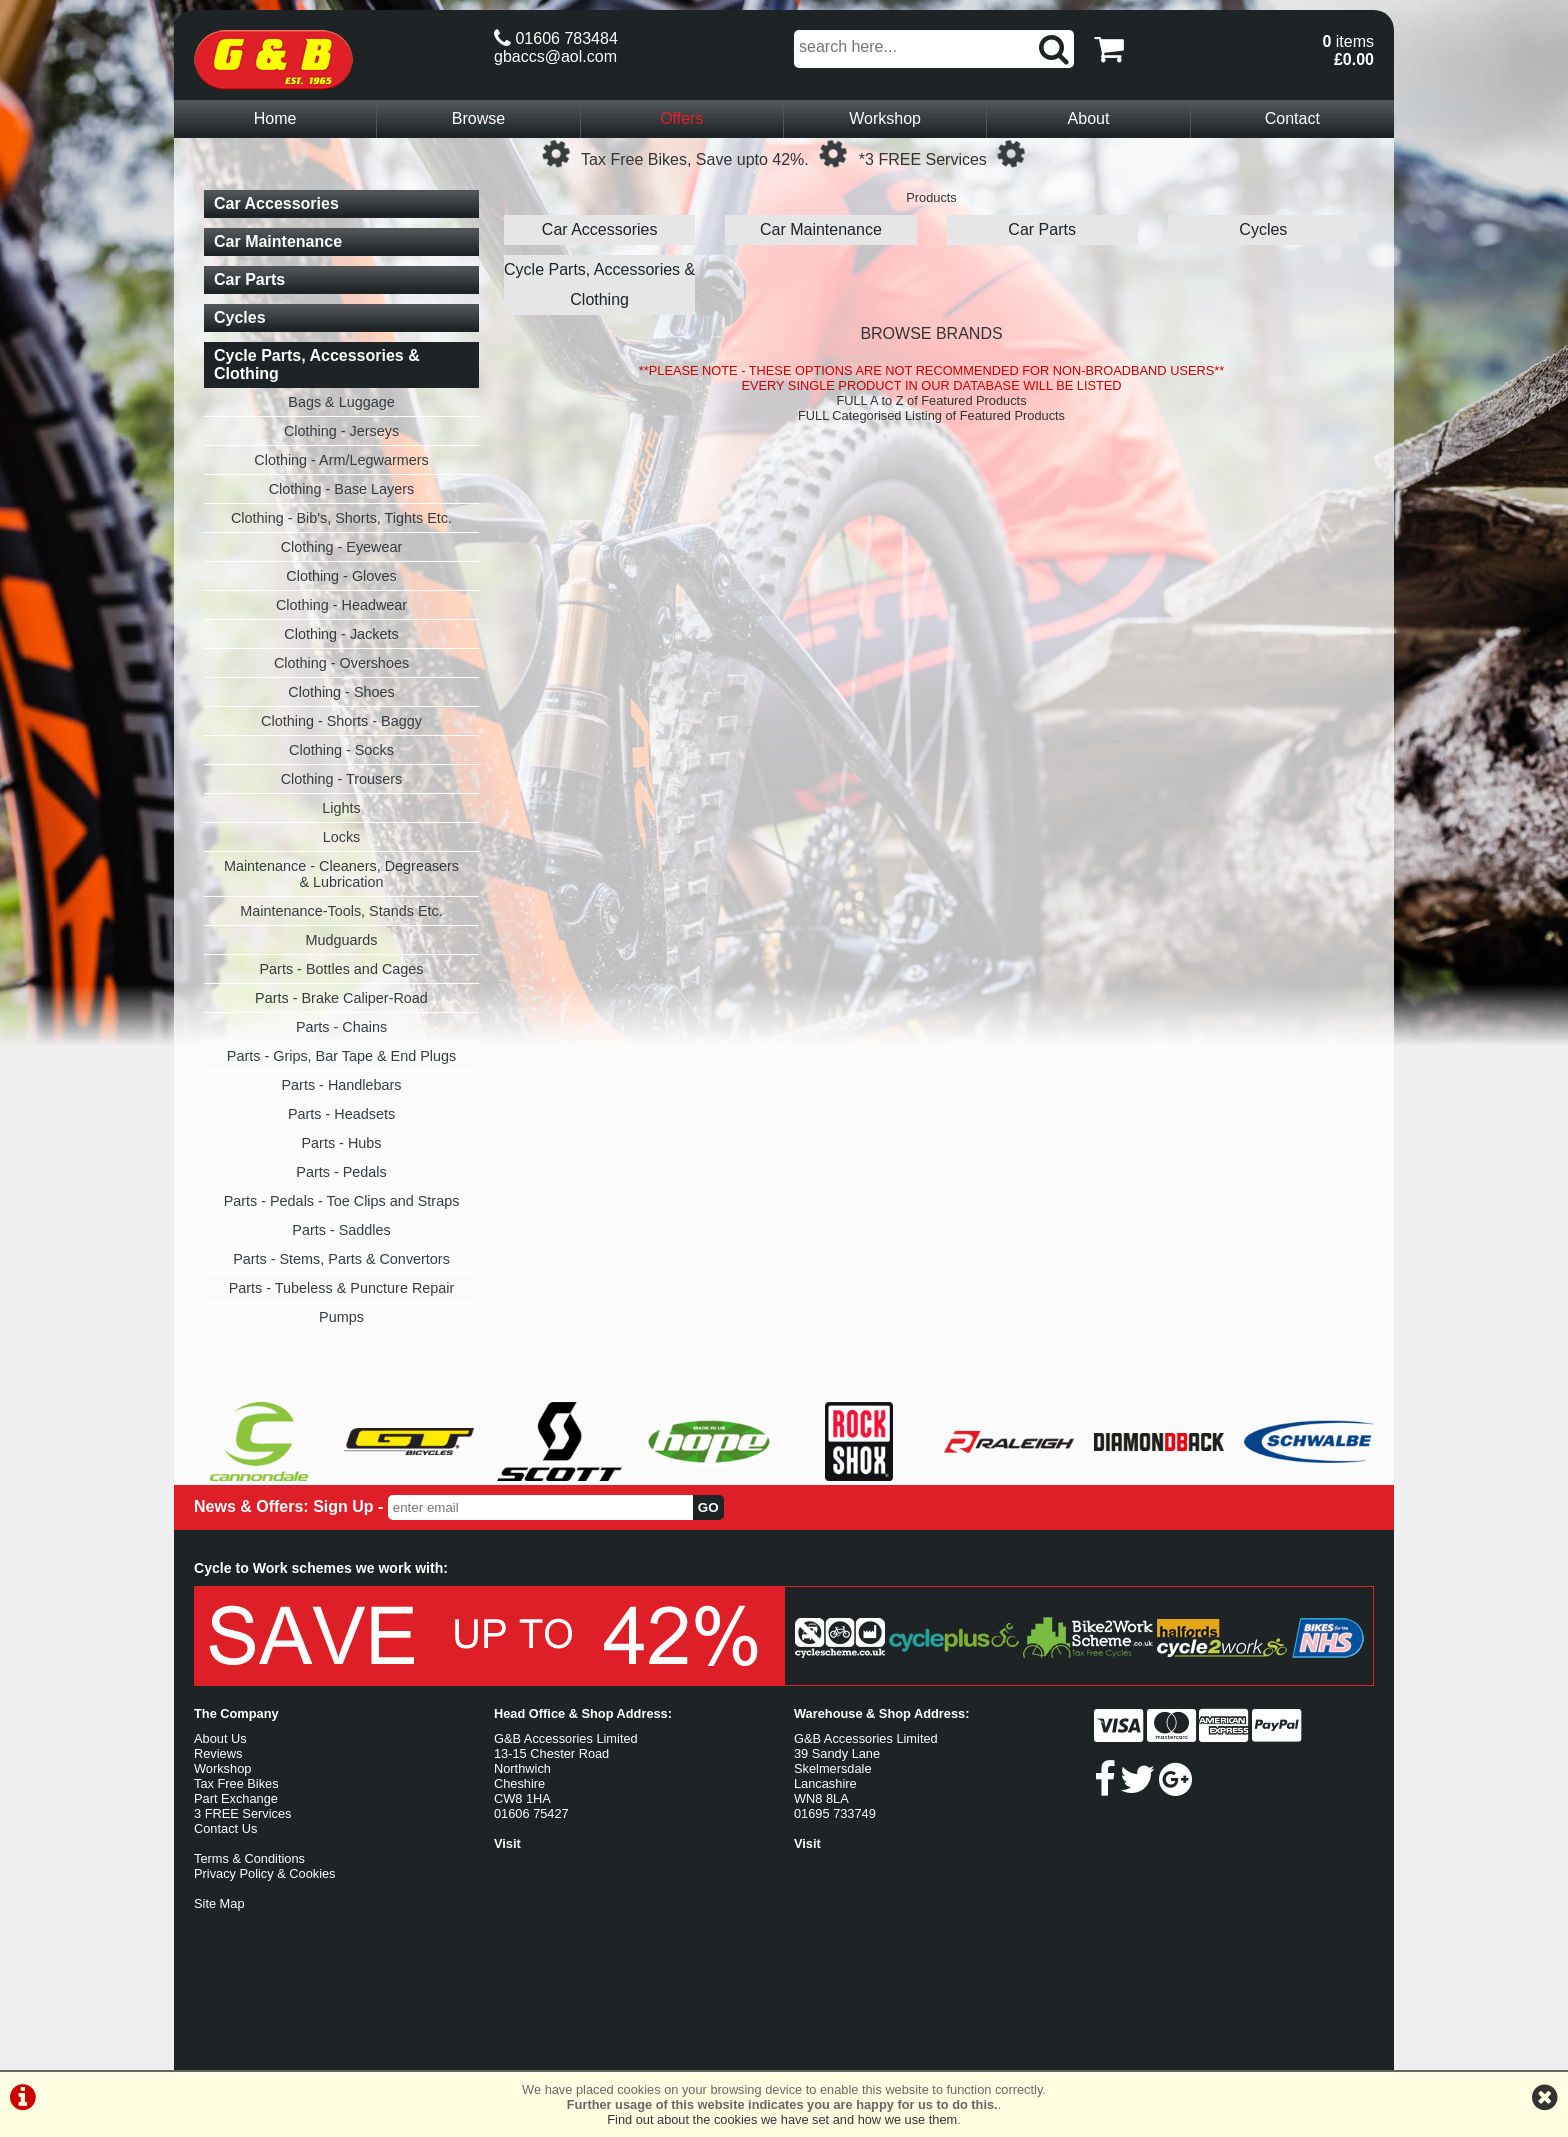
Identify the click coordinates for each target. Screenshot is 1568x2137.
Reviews (218, 1753)
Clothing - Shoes (341, 692)
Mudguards (342, 940)
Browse (478, 118)
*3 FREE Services (923, 159)
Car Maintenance (821, 229)
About (1089, 118)
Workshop (885, 118)
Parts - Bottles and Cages (342, 969)
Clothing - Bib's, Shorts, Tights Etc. (341, 518)
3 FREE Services (242, 1813)
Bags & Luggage (341, 402)
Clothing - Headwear (341, 605)
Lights (341, 808)
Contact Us (225, 1828)
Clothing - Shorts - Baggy (341, 721)
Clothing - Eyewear (342, 547)
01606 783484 (556, 38)
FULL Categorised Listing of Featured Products (931, 415)
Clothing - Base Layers (342, 489)
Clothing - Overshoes (341, 663)
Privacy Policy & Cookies (265, 1873)
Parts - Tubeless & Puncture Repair (342, 1288)
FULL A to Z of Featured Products (931, 400)
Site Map (219, 1903)
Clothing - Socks (341, 750)
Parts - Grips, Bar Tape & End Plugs (341, 1056)
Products (931, 197)
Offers (681, 118)
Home (275, 118)
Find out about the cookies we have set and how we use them (782, 2119)
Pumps (341, 1317)
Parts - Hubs (342, 1143)
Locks (342, 837)
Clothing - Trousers (342, 779)
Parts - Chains (341, 1027)
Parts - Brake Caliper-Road (341, 998)
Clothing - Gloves (341, 576)
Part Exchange (236, 1798)
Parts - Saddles (341, 1230)
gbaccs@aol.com (555, 56)
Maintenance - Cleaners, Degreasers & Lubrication (341, 874)
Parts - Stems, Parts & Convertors (341, 1259)
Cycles (1263, 229)
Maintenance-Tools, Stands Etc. (341, 911)
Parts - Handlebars (342, 1085)
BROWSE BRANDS (931, 333)
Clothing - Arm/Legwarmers (341, 460)
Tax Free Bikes (236, 1783)
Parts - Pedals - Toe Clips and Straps (342, 1201)
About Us (220, 1738)
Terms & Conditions (249, 1858)
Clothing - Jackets (341, 634)
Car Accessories (600, 229)
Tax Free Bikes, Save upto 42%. (695, 159)
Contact (1292, 118)
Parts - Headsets (341, 1114)
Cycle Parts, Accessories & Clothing (599, 284)
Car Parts (1042, 229)
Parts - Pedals (341, 1172)
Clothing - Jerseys (341, 431)
